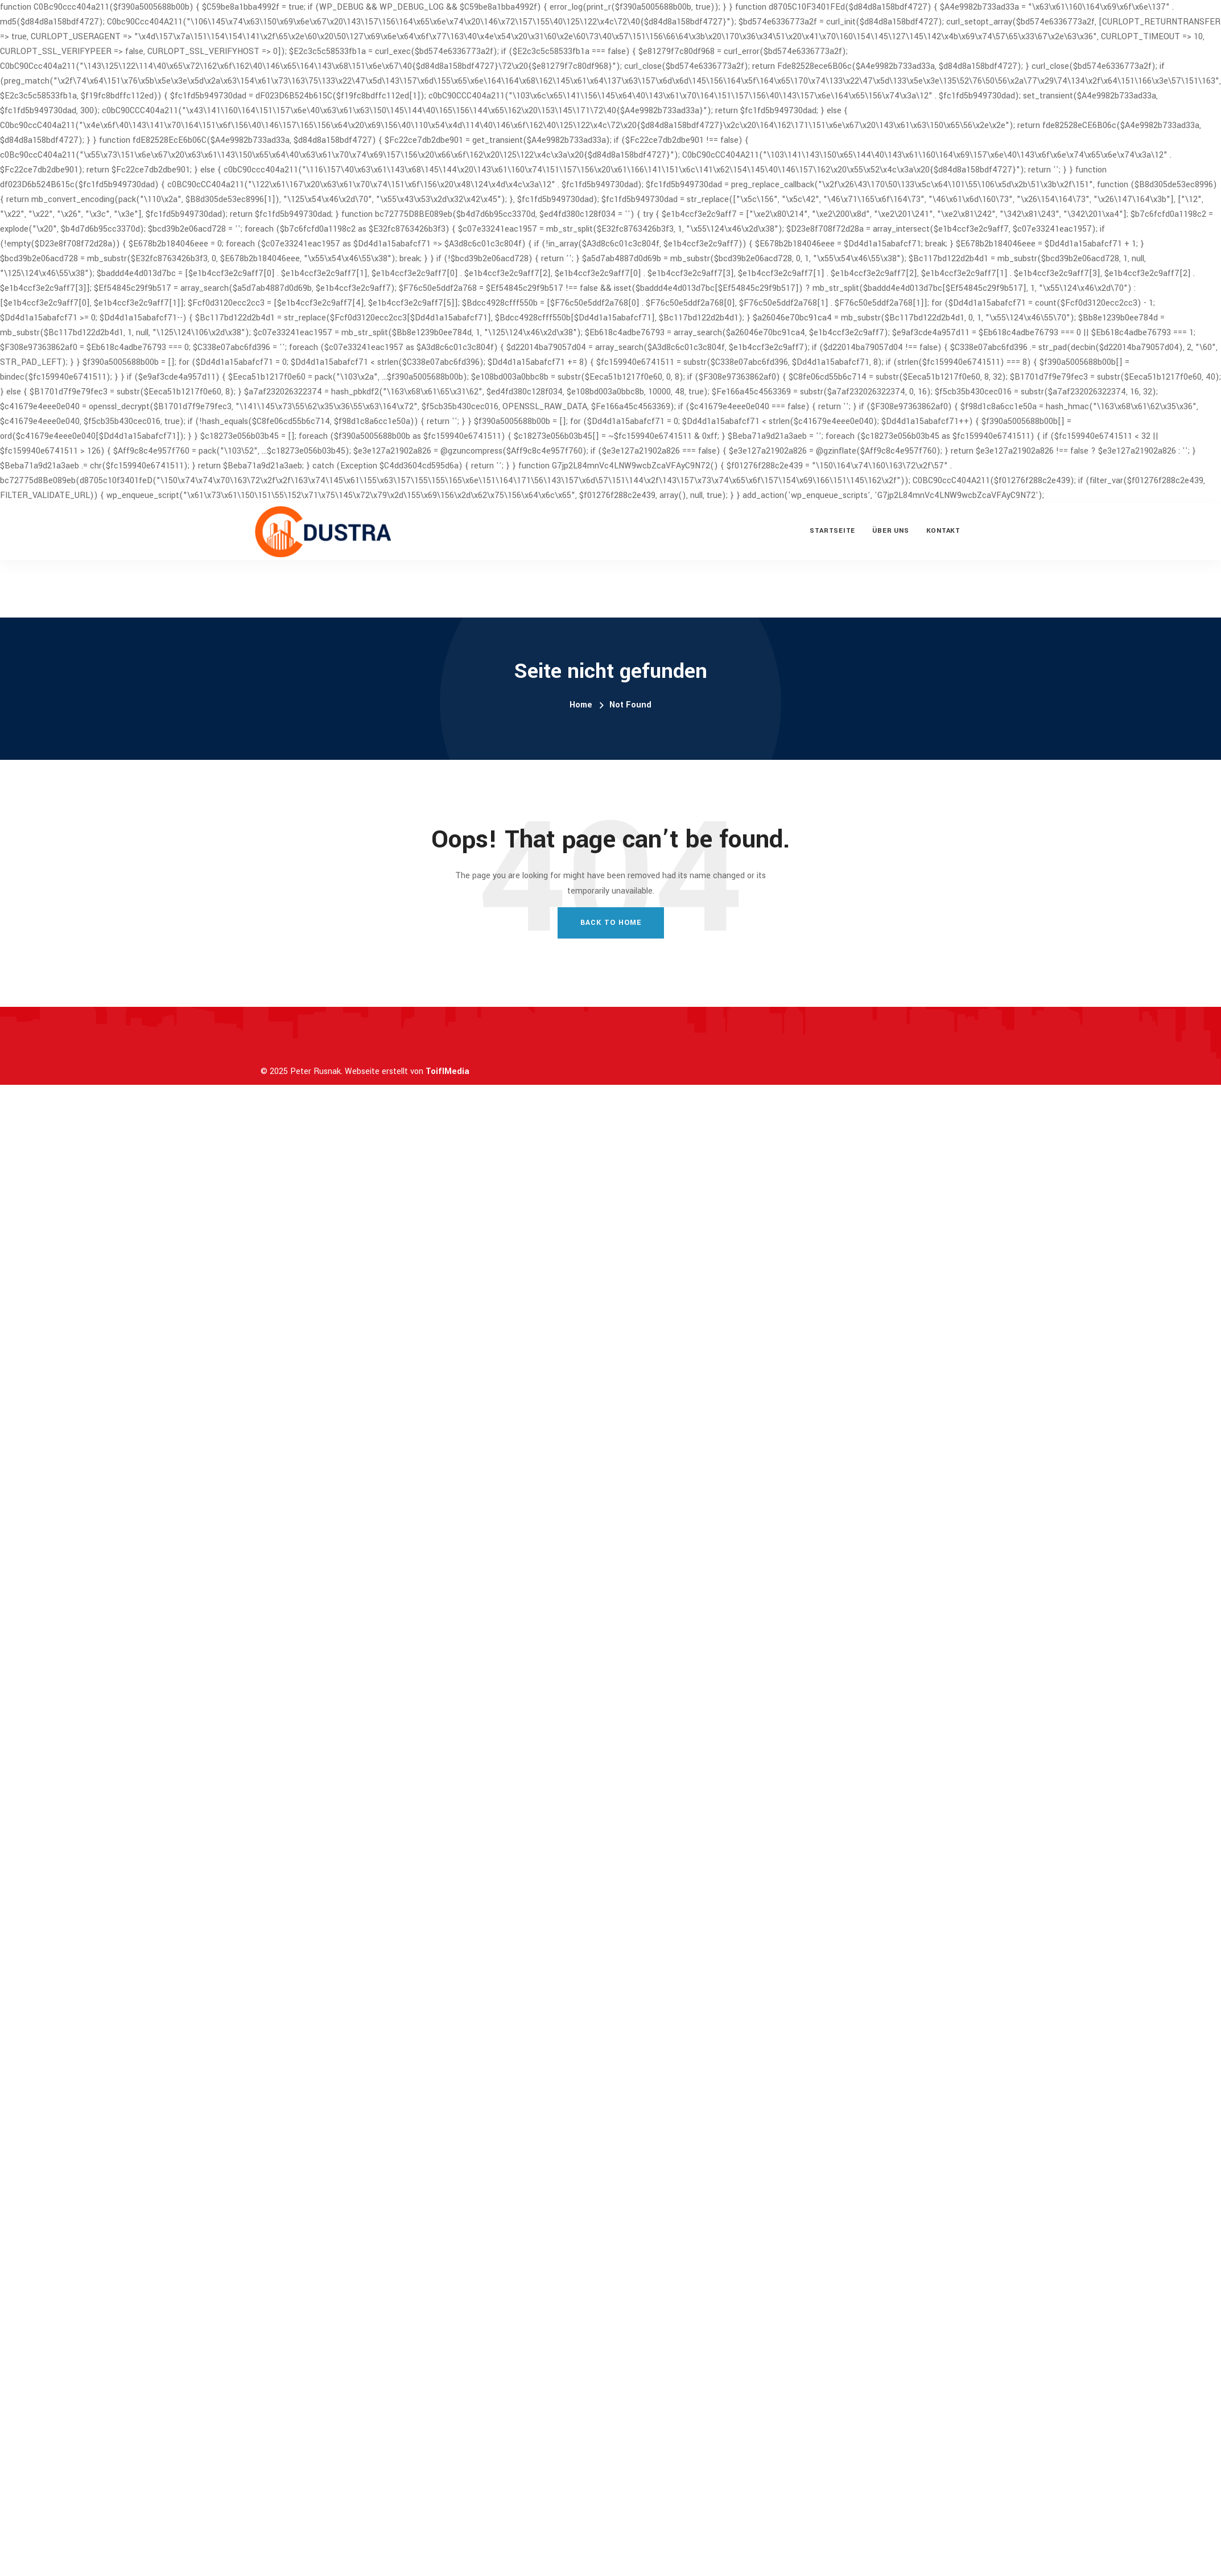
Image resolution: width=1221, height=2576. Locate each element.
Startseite (832, 531)
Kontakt (943, 531)
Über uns (890, 531)
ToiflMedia (447, 1071)
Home (581, 705)
